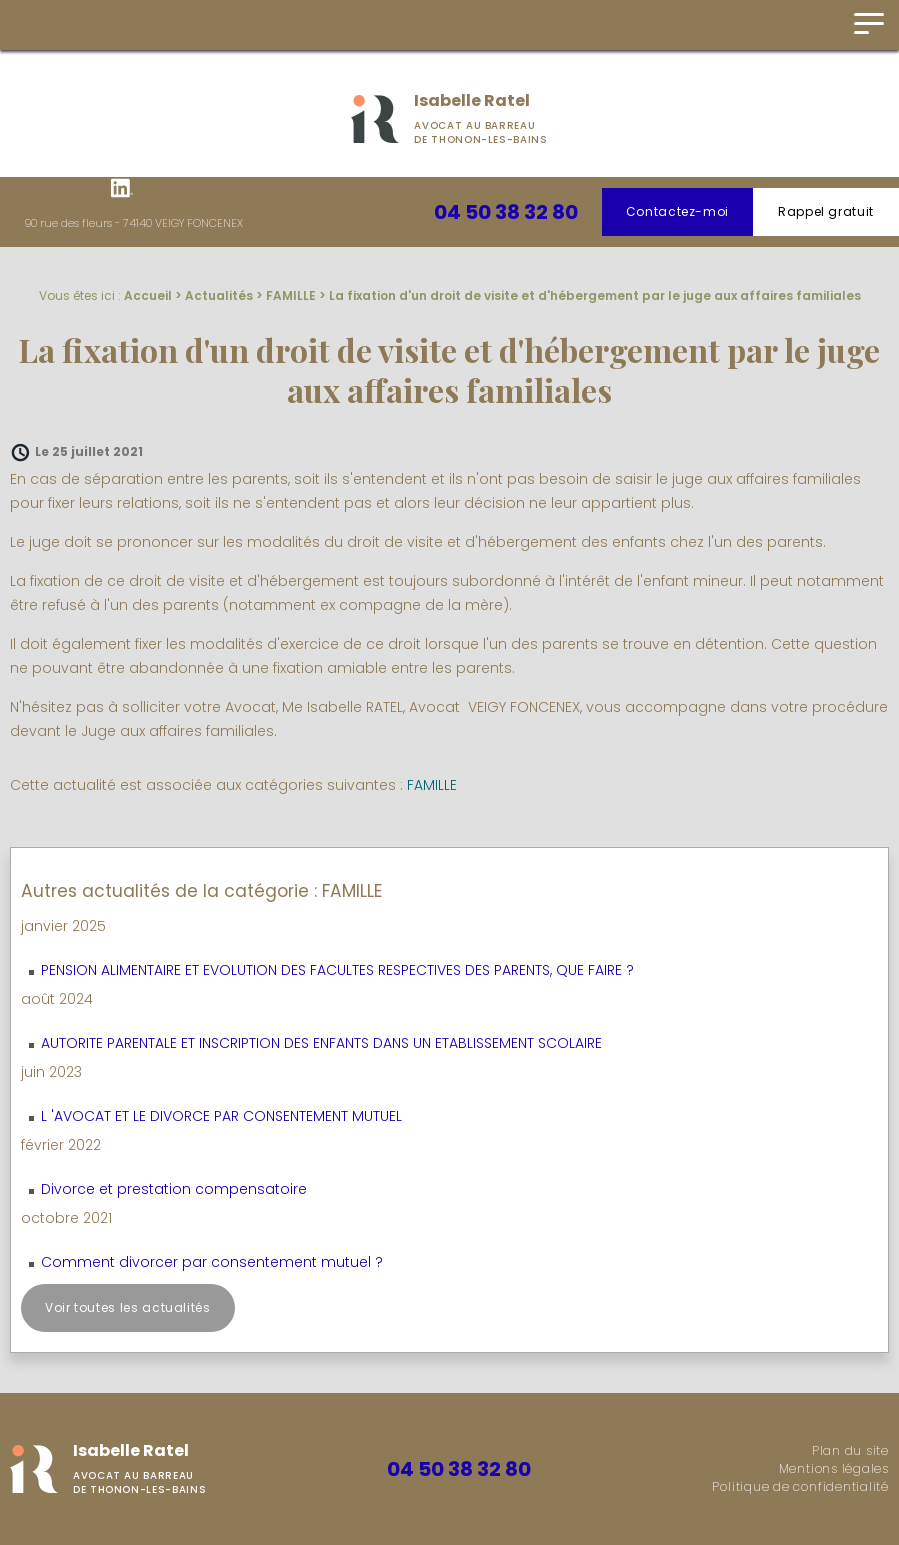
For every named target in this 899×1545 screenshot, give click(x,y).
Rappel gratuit (826, 211)
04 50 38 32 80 (506, 212)
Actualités (219, 295)
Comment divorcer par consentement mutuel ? (212, 1262)
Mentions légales (834, 1468)
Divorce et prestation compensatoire (174, 1189)
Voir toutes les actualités (128, 1307)
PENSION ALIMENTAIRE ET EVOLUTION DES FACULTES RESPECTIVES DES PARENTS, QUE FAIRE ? (337, 970)
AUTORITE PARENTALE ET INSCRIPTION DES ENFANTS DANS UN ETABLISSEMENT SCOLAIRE (321, 1043)
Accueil (148, 295)
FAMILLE (291, 295)
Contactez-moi (677, 211)
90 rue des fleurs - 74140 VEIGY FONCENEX (134, 223)
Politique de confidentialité (800, 1486)
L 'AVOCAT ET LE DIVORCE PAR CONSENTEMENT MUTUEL (221, 1116)
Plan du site (850, 1450)
